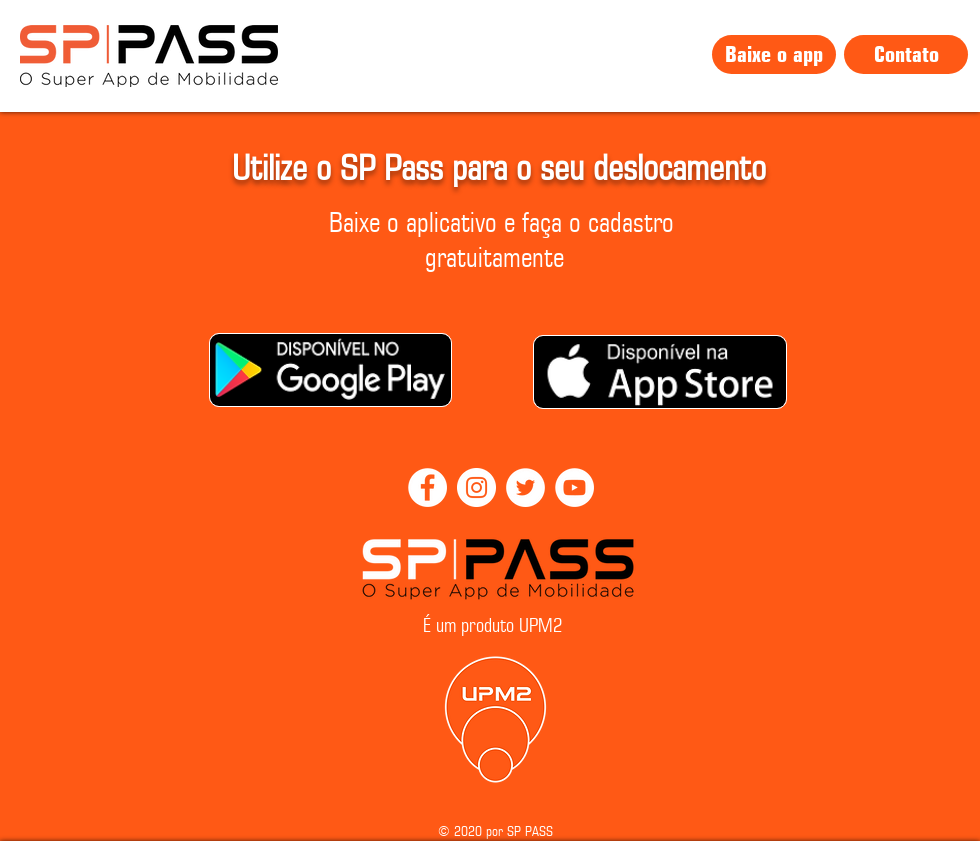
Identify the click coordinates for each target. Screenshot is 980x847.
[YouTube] (574, 487)
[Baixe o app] (774, 54)
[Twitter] (525, 487)
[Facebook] (427, 487)
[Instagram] (476, 487)
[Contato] (906, 54)
